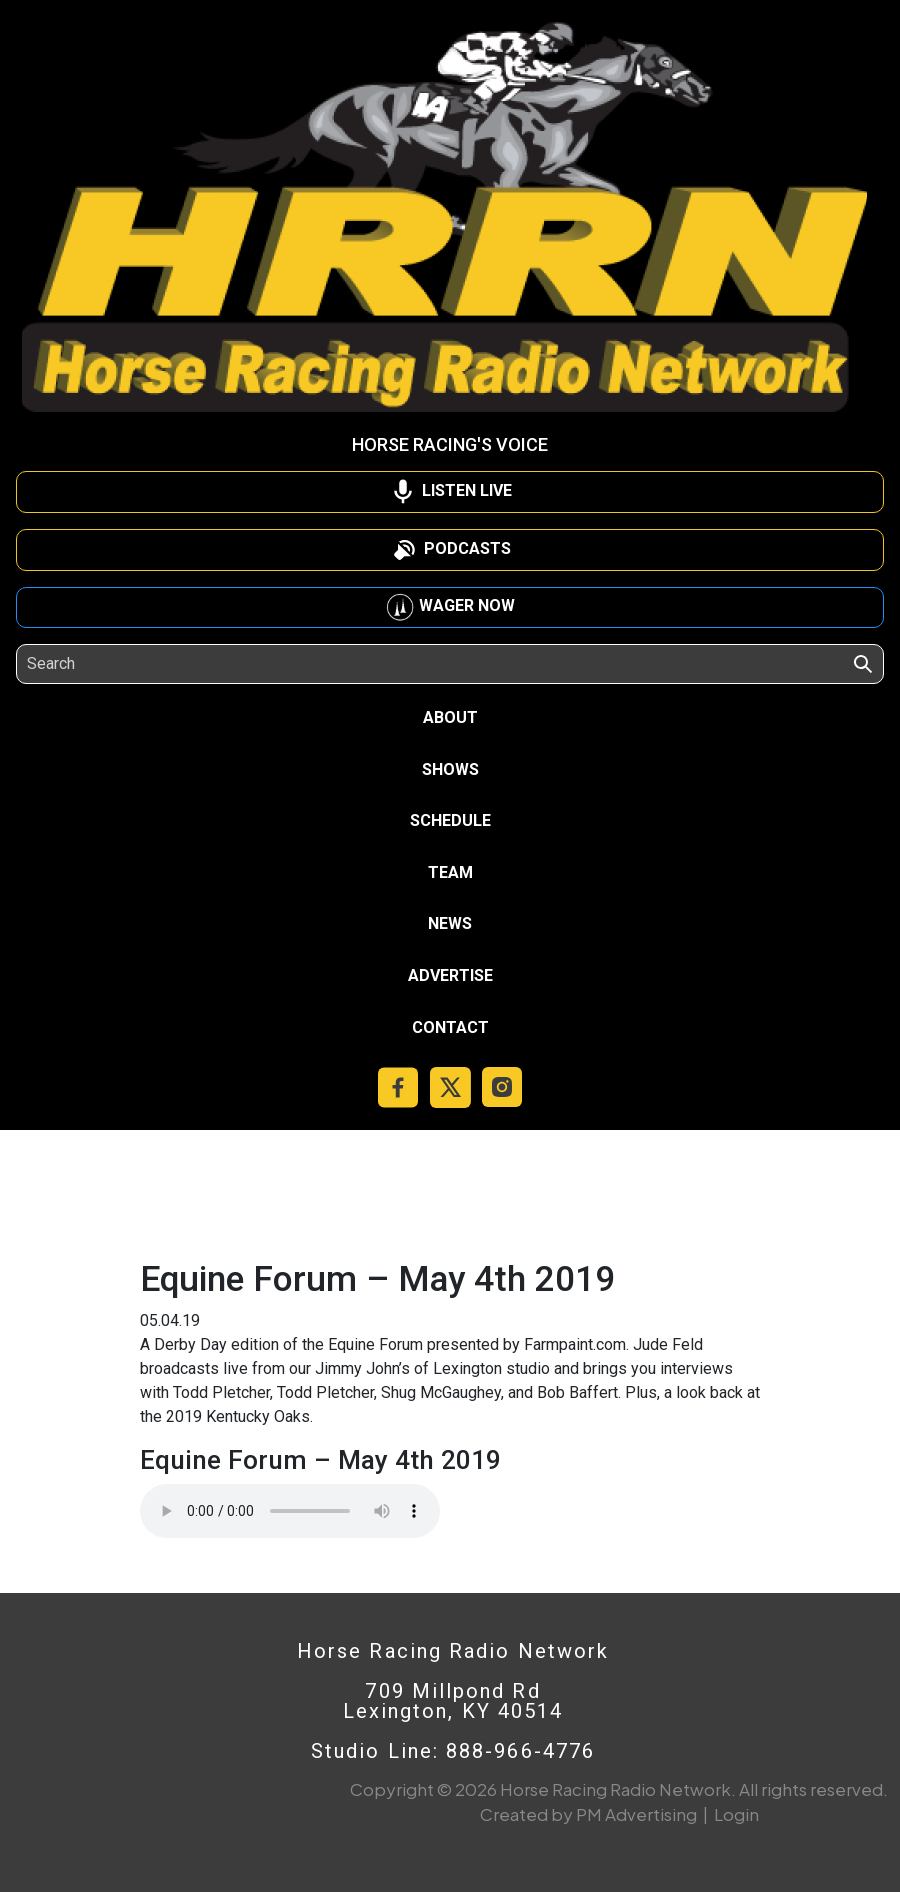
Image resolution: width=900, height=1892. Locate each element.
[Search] (118, 664)
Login (736, 1814)
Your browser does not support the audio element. (290, 1511)
